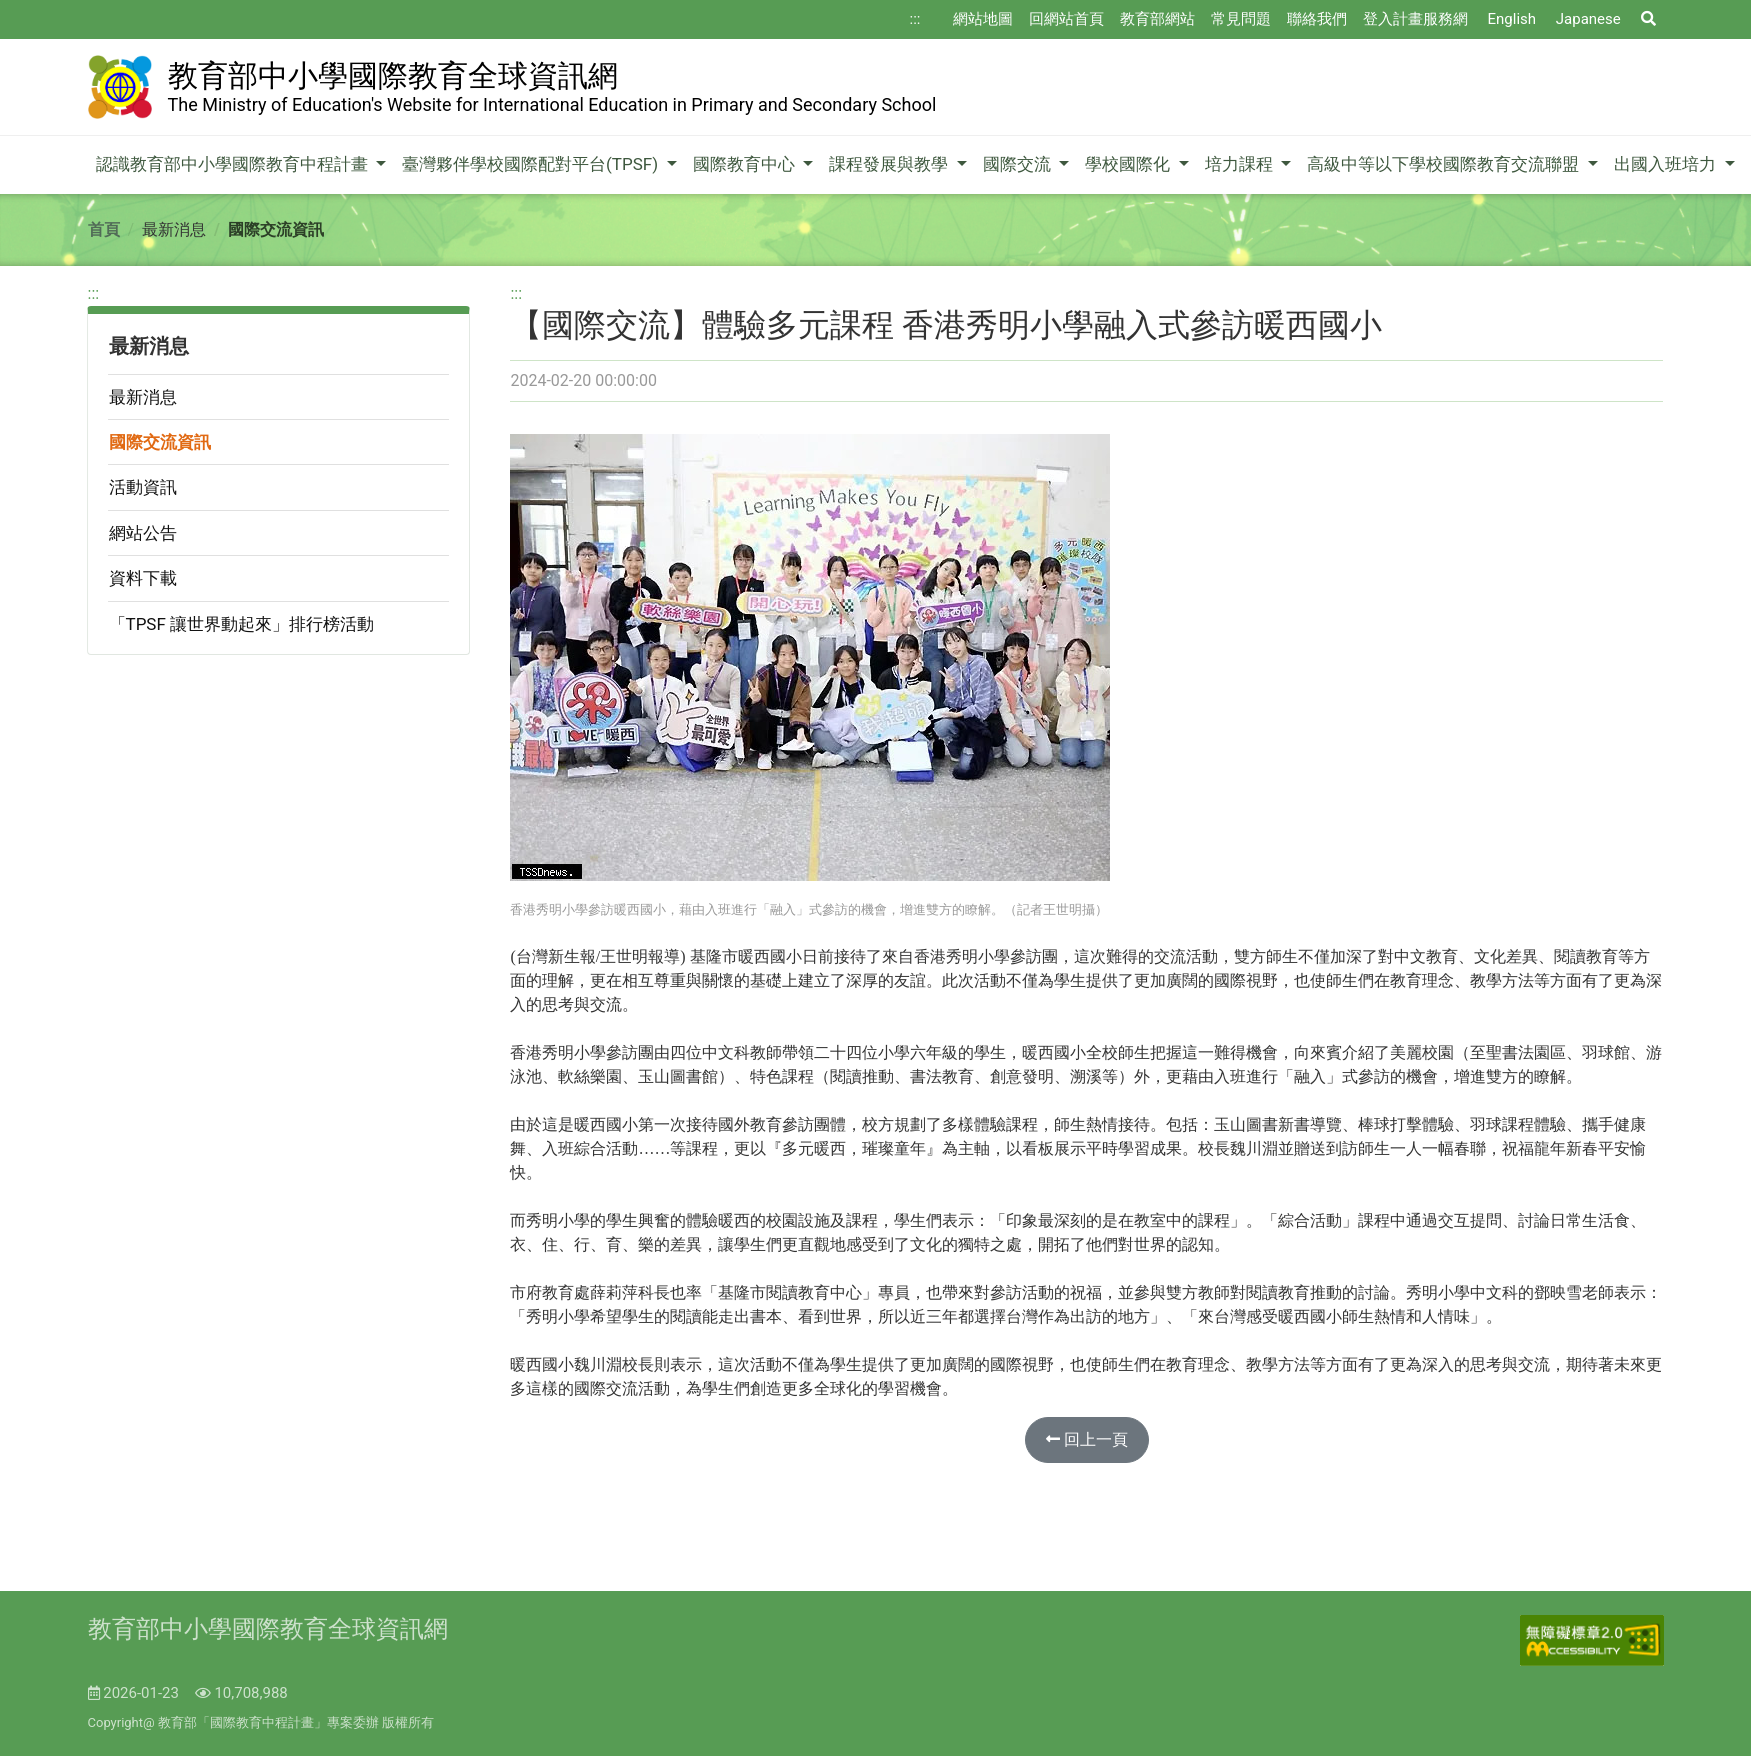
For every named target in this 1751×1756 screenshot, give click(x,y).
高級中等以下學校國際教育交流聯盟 (1445, 164)
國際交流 (1019, 164)
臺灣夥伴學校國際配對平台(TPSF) (532, 164)
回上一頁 (1087, 1439)
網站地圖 (983, 19)
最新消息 (143, 397)
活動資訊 (143, 487)
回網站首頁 (1066, 19)
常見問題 (1241, 19)
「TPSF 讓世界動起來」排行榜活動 (242, 624)
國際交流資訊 (160, 442)
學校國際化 (1129, 164)
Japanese (1588, 19)
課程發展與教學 (890, 164)
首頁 (104, 229)
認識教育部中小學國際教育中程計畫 (234, 164)
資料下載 (143, 578)
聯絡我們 (1317, 19)
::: (915, 19)
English (1512, 19)
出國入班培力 (1667, 164)
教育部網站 (1157, 19)
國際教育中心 (746, 164)
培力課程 (1241, 164)
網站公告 (143, 533)
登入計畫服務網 (1415, 19)
